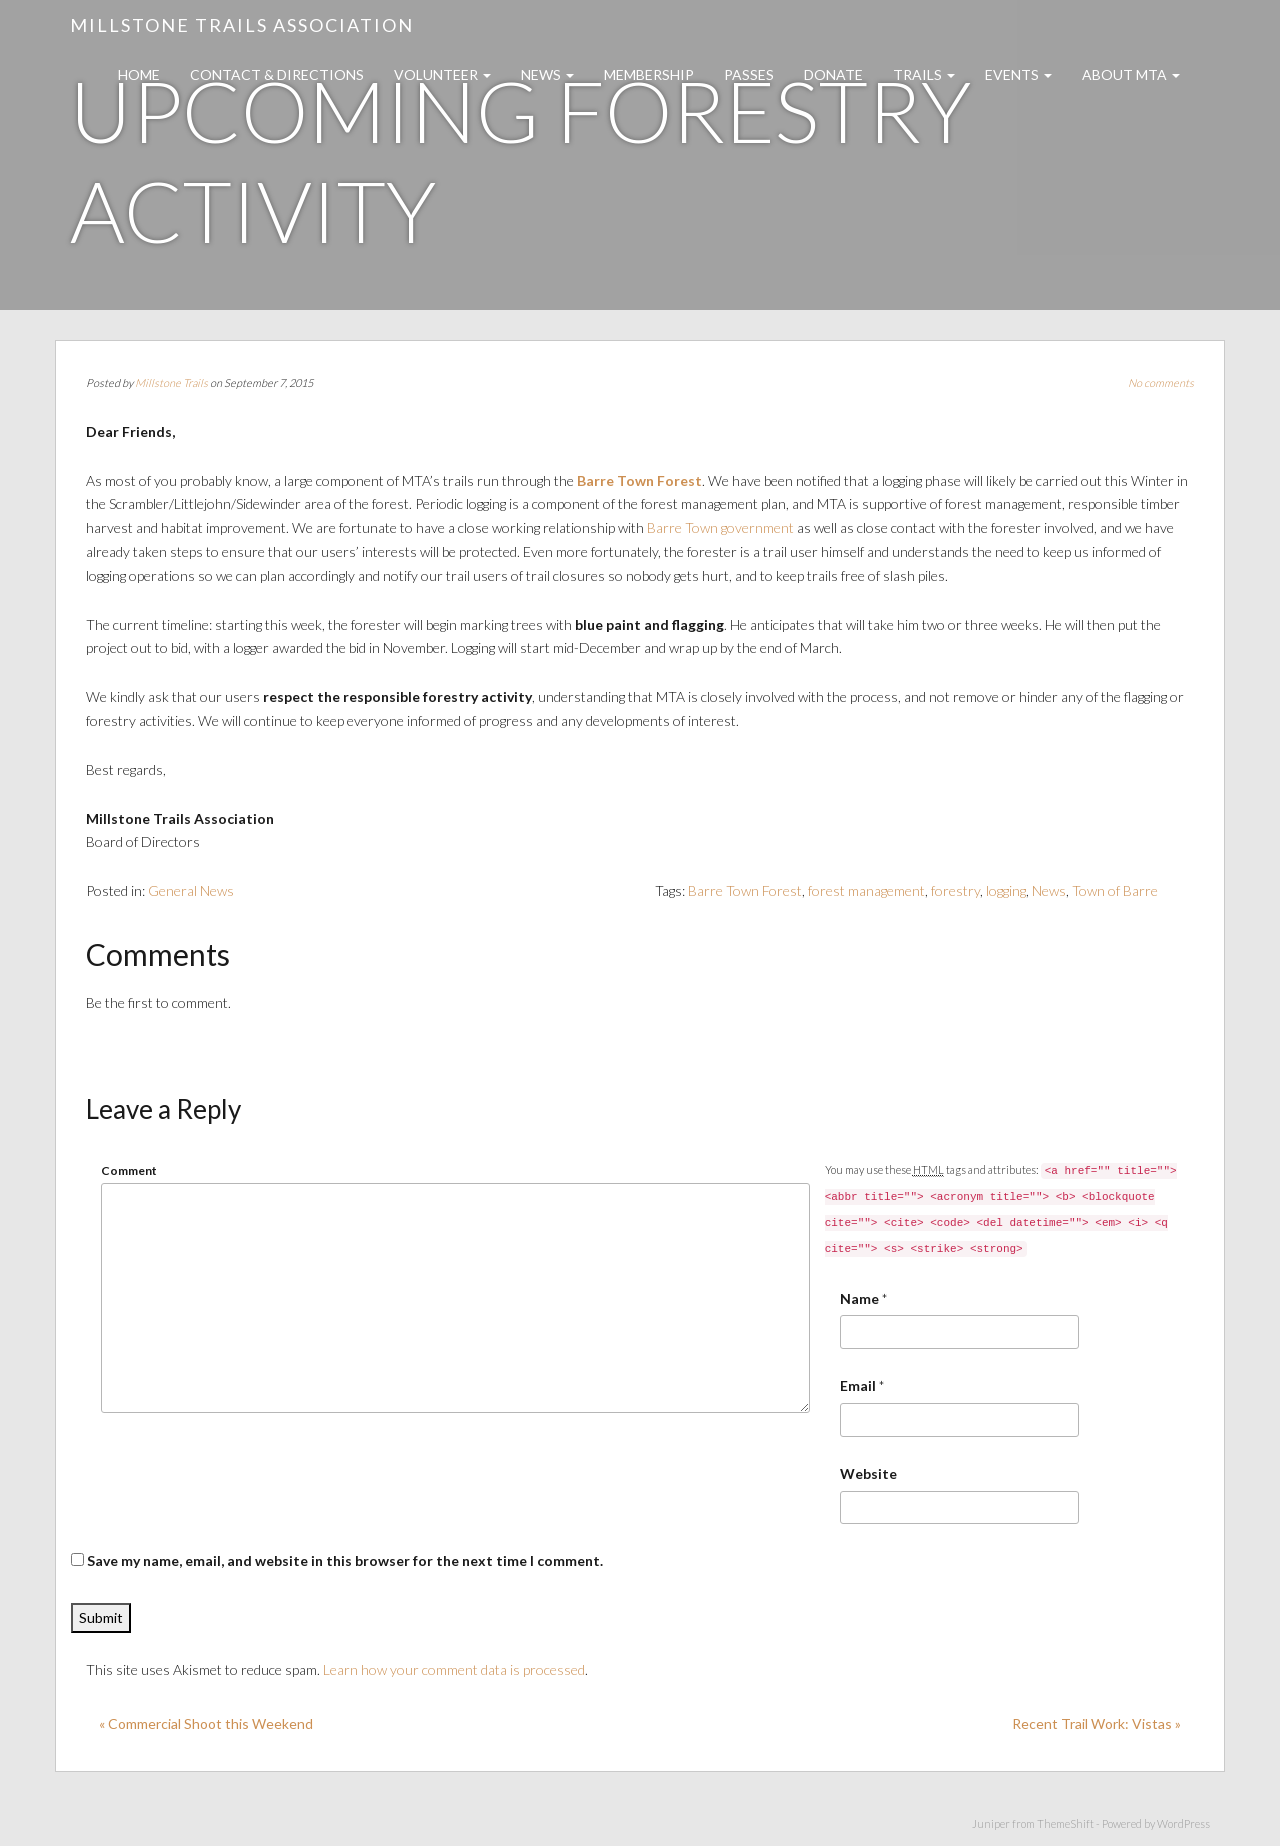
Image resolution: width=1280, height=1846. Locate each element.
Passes (749, 74)
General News (191, 890)
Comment (129, 1170)
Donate (833, 74)
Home (139, 74)
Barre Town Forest (639, 480)
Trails (924, 74)
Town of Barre (1115, 890)
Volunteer (442, 74)
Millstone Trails (171, 382)
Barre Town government (720, 527)
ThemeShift (1065, 1823)
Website (868, 1473)
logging (1006, 890)
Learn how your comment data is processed (454, 1669)
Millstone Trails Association (242, 25)
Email (858, 1385)
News (547, 74)
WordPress (1183, 1823)
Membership (649, 74)
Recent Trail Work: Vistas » (1096, 1723)
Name (859, 1298)
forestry (955, 890)
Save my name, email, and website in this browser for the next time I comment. (345, 1560)
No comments (1161, 382)
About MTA (1131, 74)
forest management (866, 890)
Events (1018, 74)
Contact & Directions (277, 74)
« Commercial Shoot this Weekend (206, 1723)
